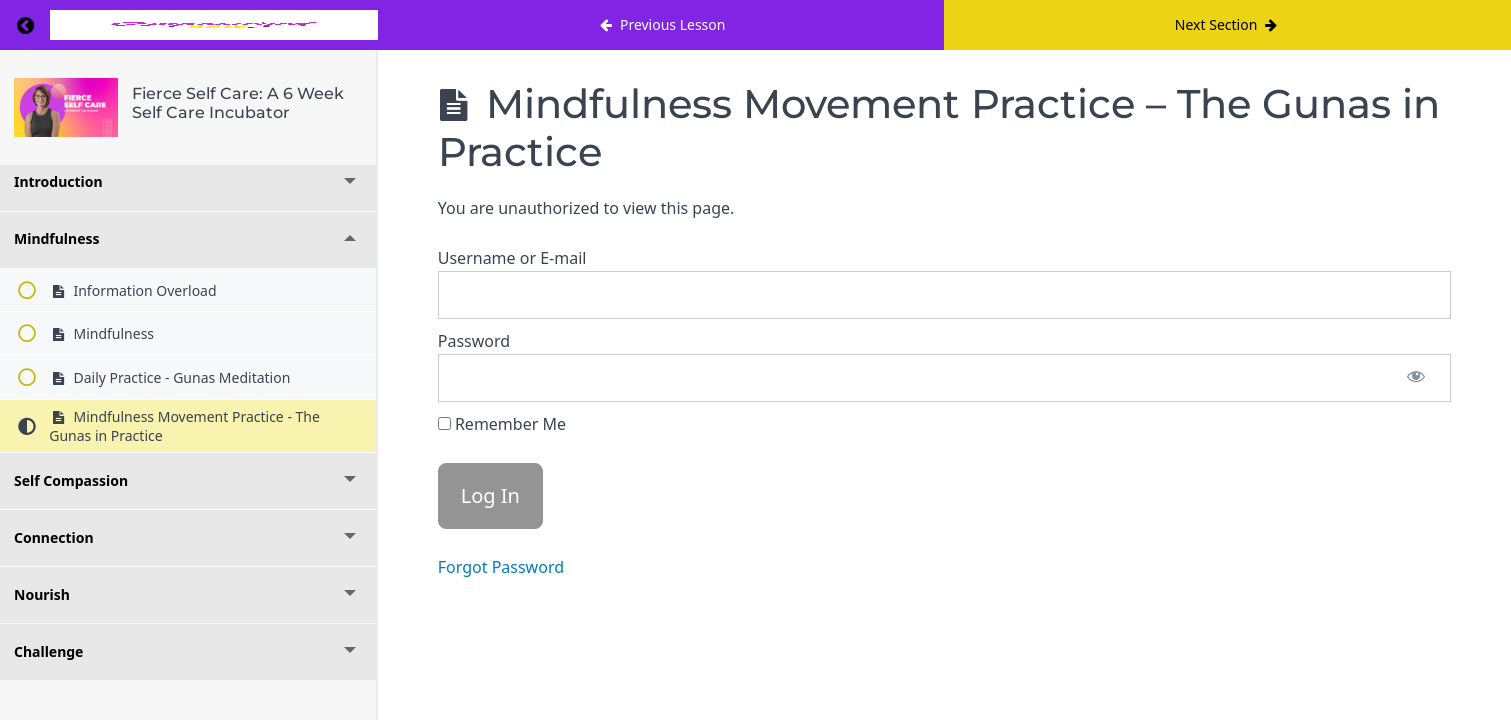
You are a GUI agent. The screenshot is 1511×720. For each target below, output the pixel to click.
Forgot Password (501, 567)
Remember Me (502, 424)
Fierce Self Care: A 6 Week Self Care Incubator (238, 103)
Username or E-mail (512, 258)
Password (474, 341)
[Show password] (1416, 378)
